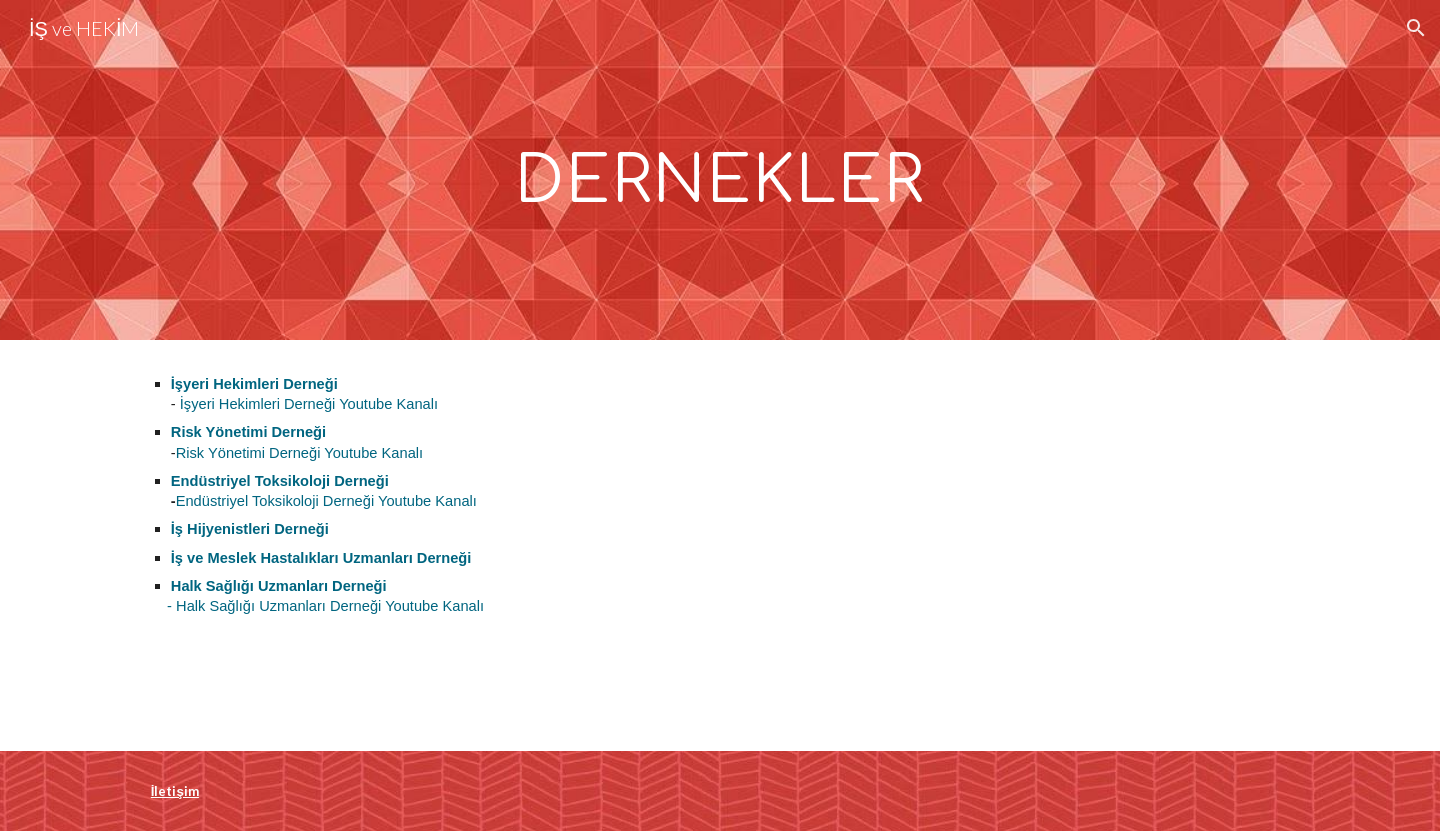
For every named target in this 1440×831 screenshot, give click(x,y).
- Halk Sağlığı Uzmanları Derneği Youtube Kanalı (317, 606)
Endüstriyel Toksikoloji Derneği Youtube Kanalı (326, 501)
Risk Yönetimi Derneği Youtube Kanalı (299, 453)
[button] (1416, 28)
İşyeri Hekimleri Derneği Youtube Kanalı (309, 404)
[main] (720, 170)
